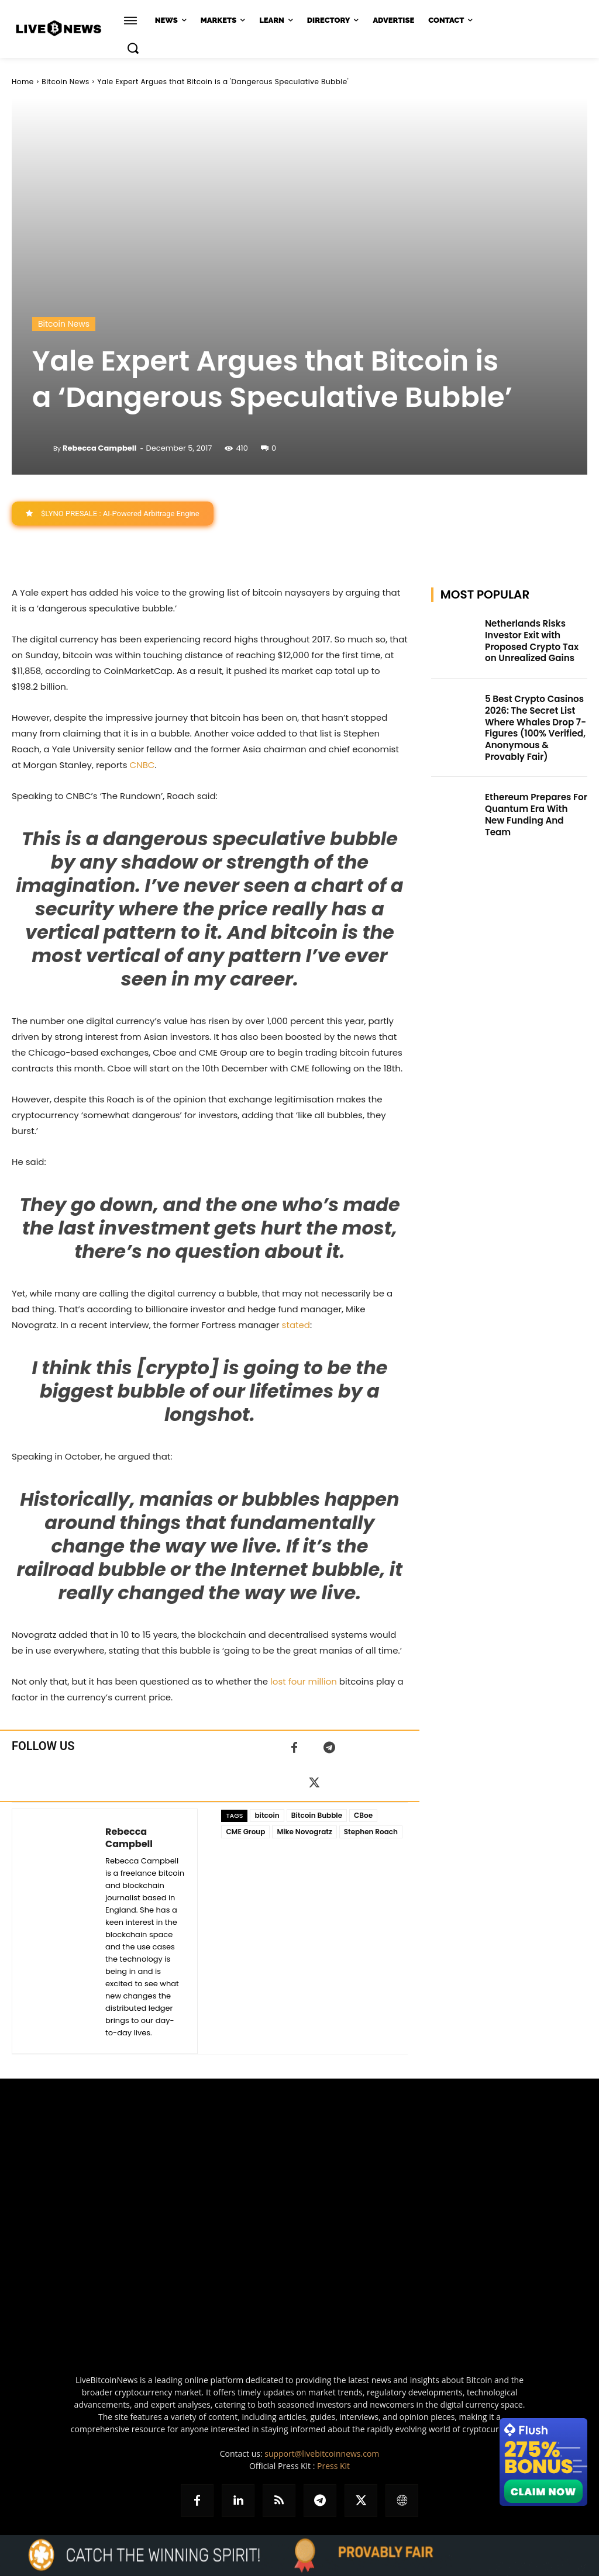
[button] (132, 48)
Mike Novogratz (304, 1832)
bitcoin (266, 1815)
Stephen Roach (371, 1832)
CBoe (363, 1815)
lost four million (303, 1681)
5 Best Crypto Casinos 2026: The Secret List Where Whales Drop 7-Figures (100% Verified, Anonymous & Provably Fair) (534, 721)
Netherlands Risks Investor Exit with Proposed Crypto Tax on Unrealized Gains (534, 639)
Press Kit (333, 2465)
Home (23, 82)
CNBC (142, 765)
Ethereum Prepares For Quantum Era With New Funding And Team (533, 798)
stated (296, 1325)
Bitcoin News (65, 82)
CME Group (245, 1832)
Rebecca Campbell (99, 448)
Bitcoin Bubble (316, 1815)
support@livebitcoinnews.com (321, 2453)
